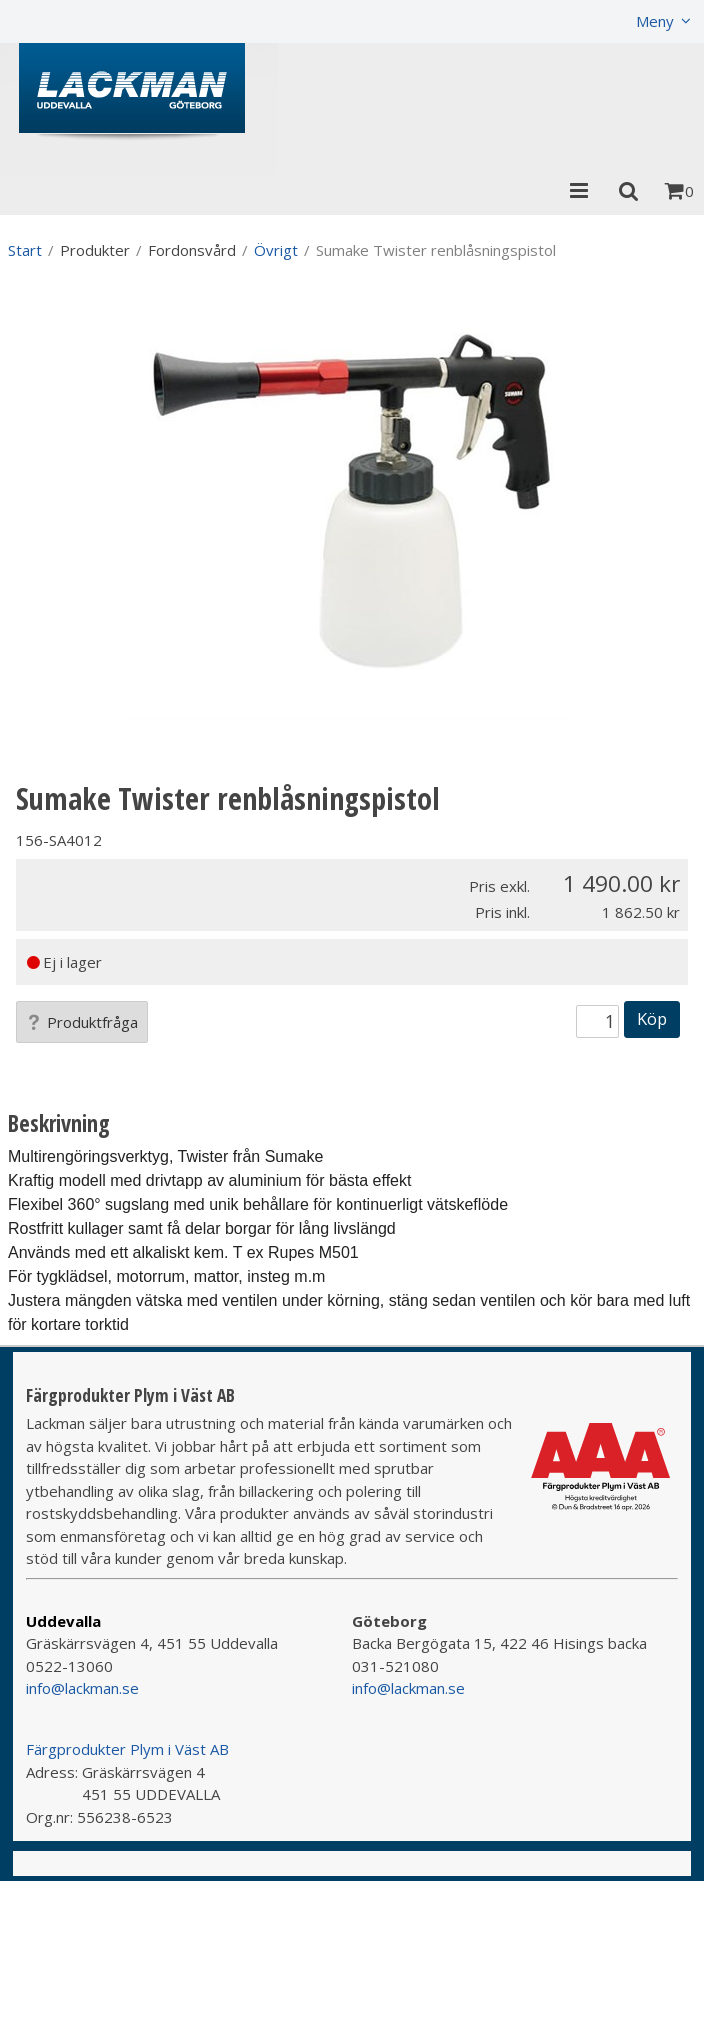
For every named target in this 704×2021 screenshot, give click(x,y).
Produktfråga (82, 1022)
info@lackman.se (82, 1688)
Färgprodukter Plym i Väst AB (127, 1749)
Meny (655, 21)
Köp (652, 1018)
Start (25, 250)
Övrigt (276, 250)
